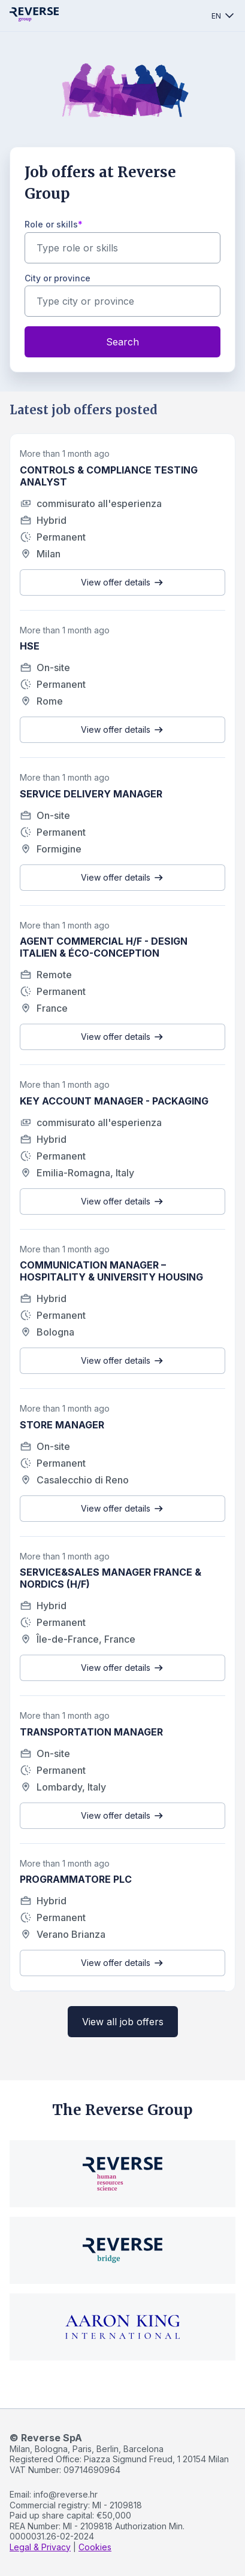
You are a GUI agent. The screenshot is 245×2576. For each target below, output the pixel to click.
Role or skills (51, 224)
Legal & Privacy (40, 2547)
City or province (57, 278)
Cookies (94, 2547)
